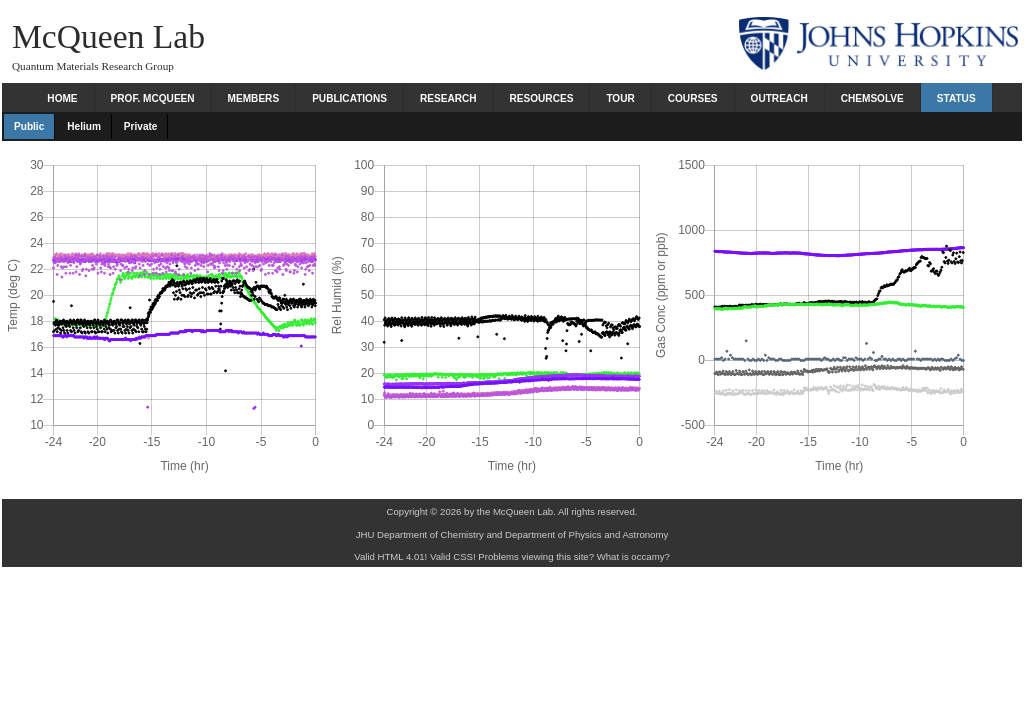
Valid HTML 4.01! (390, 556)
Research (448, 98)
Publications (349, 98)
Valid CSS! (453, 556)
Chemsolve (872, 98)
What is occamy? (633, 556)
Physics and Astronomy (619, 534)
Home (62, 98)
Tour (620, 98)
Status (956, 98)
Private (141, 126)
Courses (693, 98)
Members (254, 98)
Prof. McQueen (153, 98)
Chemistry (462, 534)
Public (29, 126)
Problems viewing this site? (536, 556)
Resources (542, 98)
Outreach (779, 98)
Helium (84, 126)
